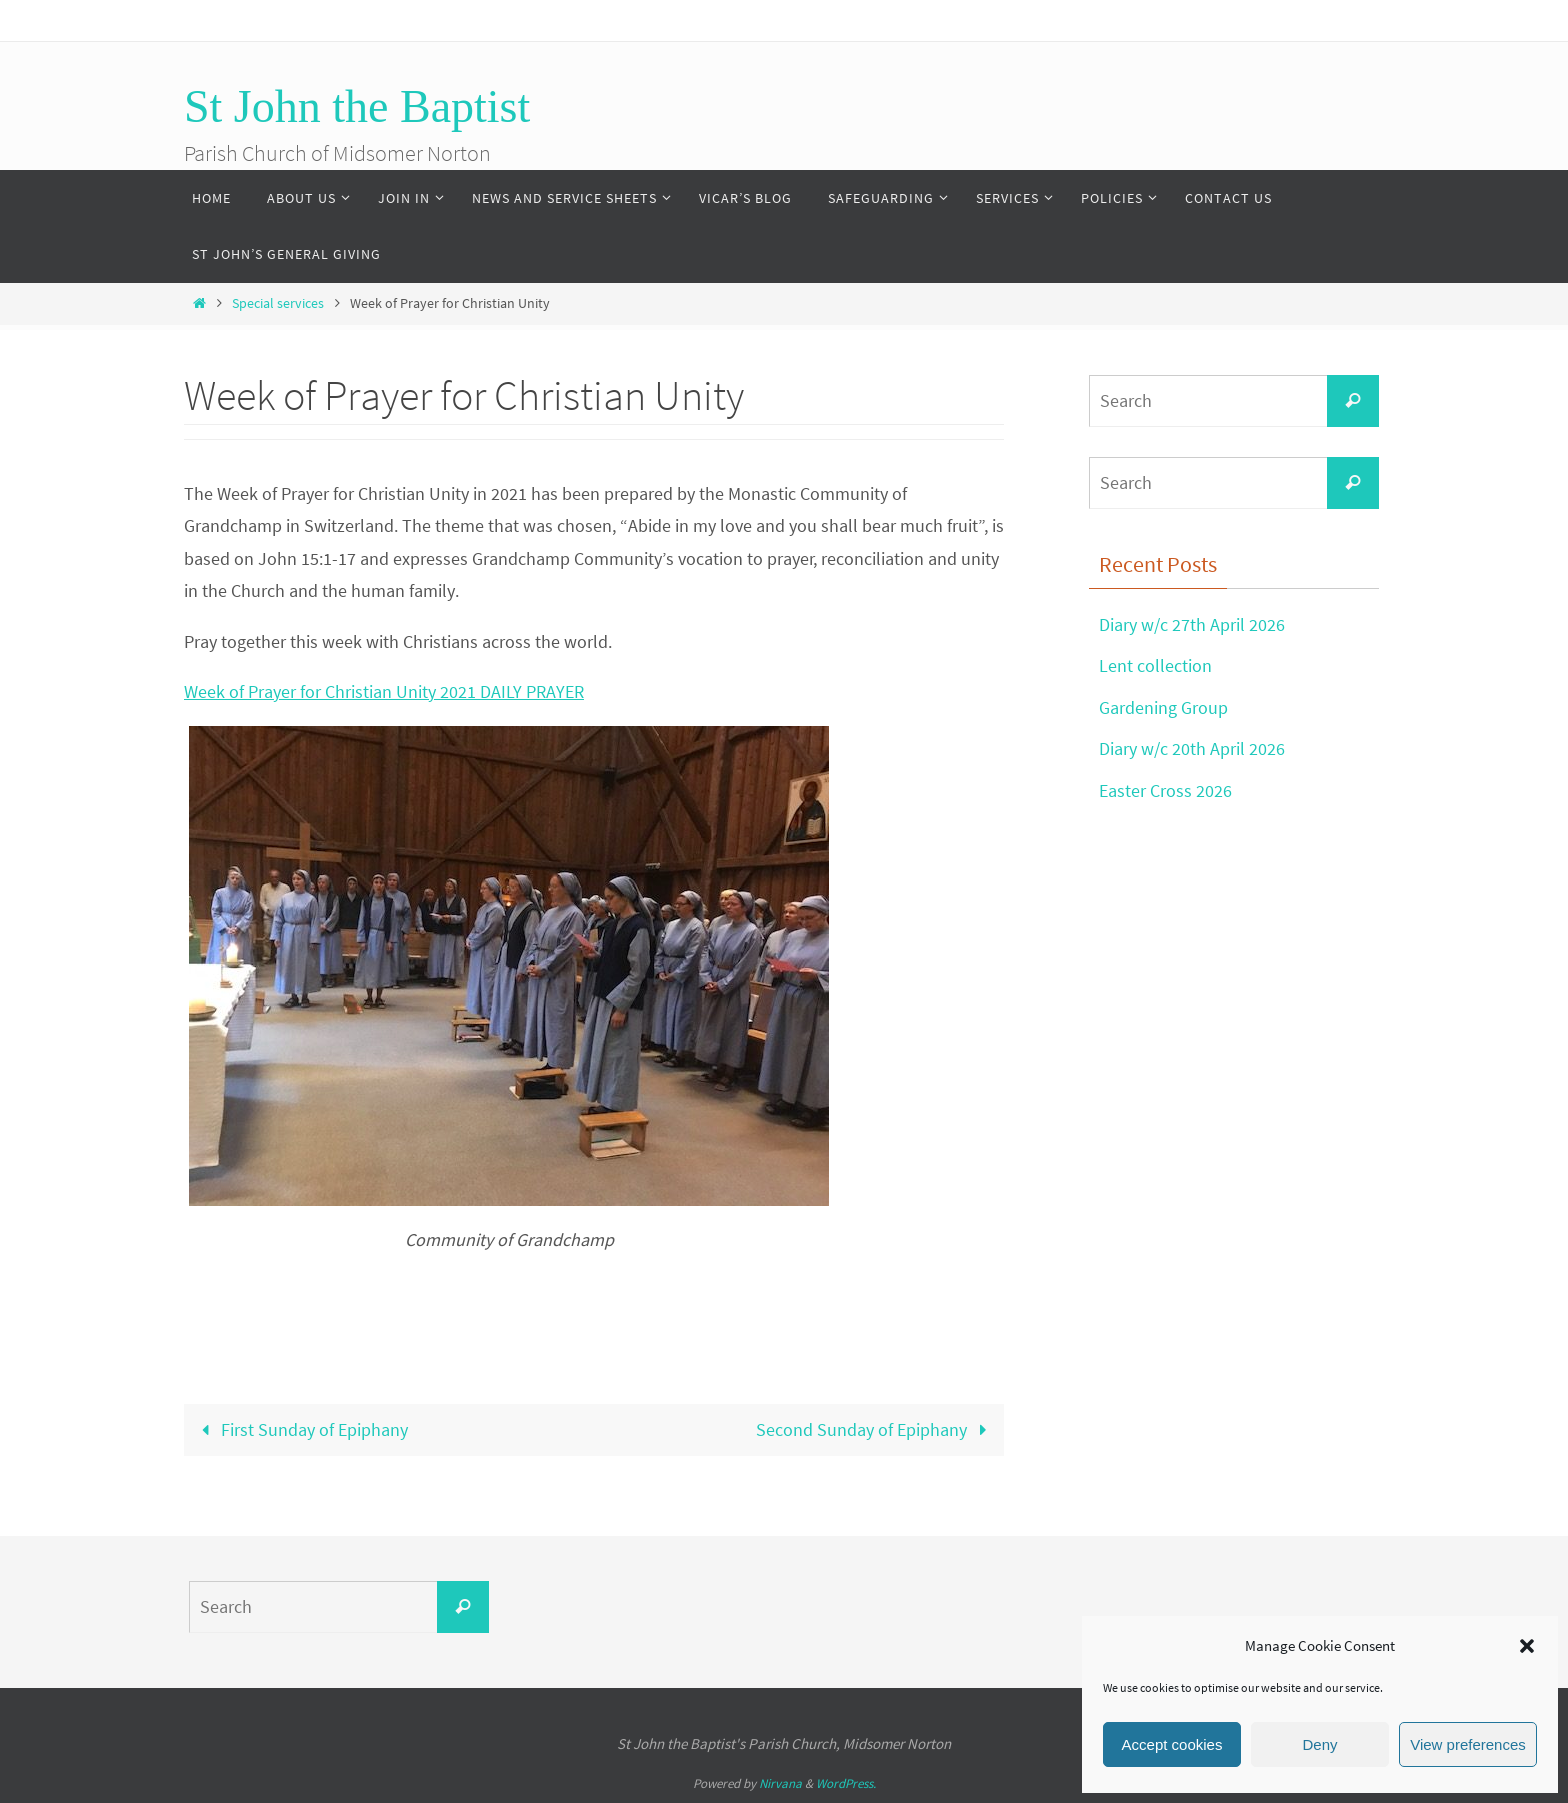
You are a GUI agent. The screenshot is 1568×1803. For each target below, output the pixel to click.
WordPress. (846, 1783)
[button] (1527, 1646)
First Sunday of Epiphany (300, 1429)
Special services (278, 303)
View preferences (1468, 1744)
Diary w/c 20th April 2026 (1192, 748)
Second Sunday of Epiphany (876, 1429)
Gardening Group (1163, 707)
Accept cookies (1172, 1744)
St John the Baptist (357, 106)
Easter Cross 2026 (1165, 790)
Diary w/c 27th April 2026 (1192, 624)
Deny (1319, 1744)
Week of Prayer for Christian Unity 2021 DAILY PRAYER (384, 691)
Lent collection (1155, 665)
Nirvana (780, 1783)
